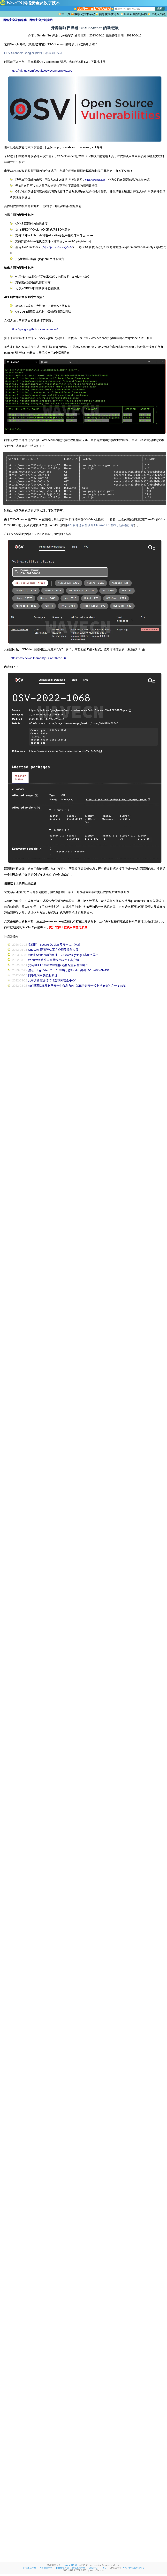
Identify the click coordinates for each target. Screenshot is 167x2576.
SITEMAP (93, 2568)
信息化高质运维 (109, 14)
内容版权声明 (29, 2568)
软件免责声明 (62, 2568)
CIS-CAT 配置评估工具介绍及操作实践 (53, 949)
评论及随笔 (158, 14)
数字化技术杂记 (84, 14)
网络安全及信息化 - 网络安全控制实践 (28, 20)
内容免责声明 (45, 2568)
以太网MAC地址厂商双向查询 (93, 8)
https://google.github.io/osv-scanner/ (34, 329)
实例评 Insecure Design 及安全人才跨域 (54, 944)
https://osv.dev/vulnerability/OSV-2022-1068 (39, 658)
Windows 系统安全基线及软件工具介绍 (53, 960)
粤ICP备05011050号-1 (133, 2568)
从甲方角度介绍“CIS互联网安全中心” (52, 980)
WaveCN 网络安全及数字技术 (33, 3)
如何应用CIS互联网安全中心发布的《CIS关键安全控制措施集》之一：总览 (77, 985)
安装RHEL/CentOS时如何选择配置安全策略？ (58, 965)
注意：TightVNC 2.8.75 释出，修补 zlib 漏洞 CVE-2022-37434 (68, 970)
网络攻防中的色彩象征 (42, 975)
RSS (104, 2568)
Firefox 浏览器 (70, 2565)
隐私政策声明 (78, 2568)
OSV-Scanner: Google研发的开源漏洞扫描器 (33, 53)
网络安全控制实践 (135, 14)
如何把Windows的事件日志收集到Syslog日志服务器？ (63, 955)
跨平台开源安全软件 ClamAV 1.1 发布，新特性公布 (100, 525)
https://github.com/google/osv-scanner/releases (41, 70)
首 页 (65, 14)
